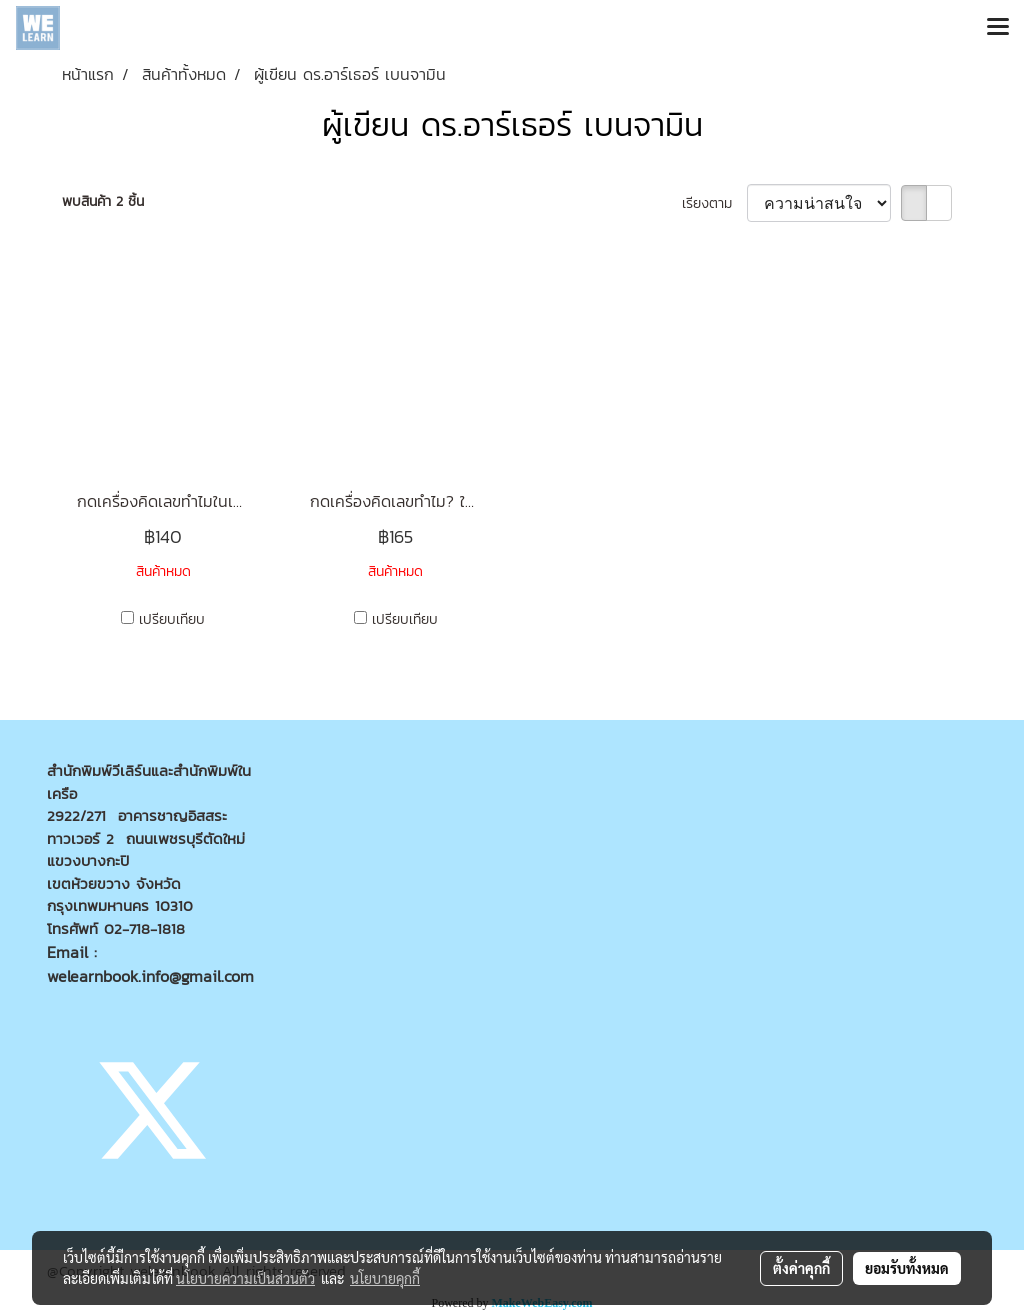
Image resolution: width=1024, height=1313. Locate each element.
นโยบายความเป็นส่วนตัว (245, 1278)
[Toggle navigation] (998, 28)
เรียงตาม (714, 203)
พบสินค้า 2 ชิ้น (103, 201)
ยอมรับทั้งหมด (907, 1268)
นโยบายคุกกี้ (385, 1278)
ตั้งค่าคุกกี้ (801, 1268)
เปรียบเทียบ (172, 619)
